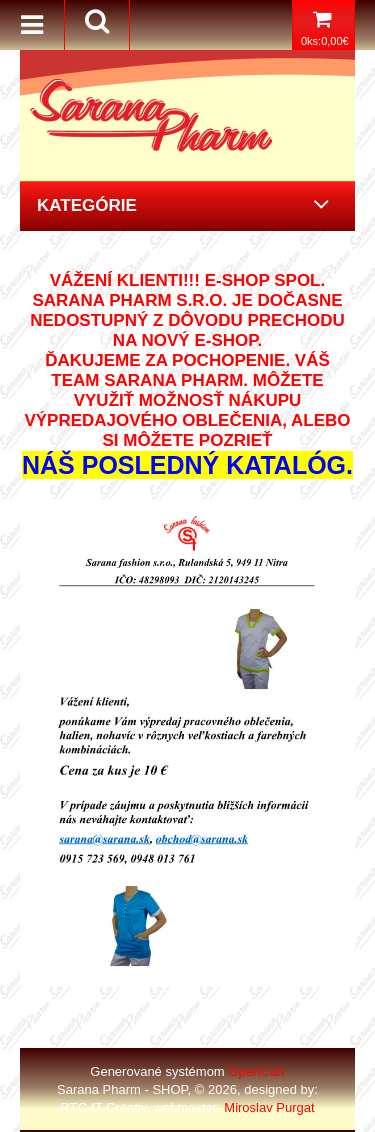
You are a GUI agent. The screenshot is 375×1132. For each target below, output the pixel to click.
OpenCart (256, 1071)
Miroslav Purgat (269, 1107)
